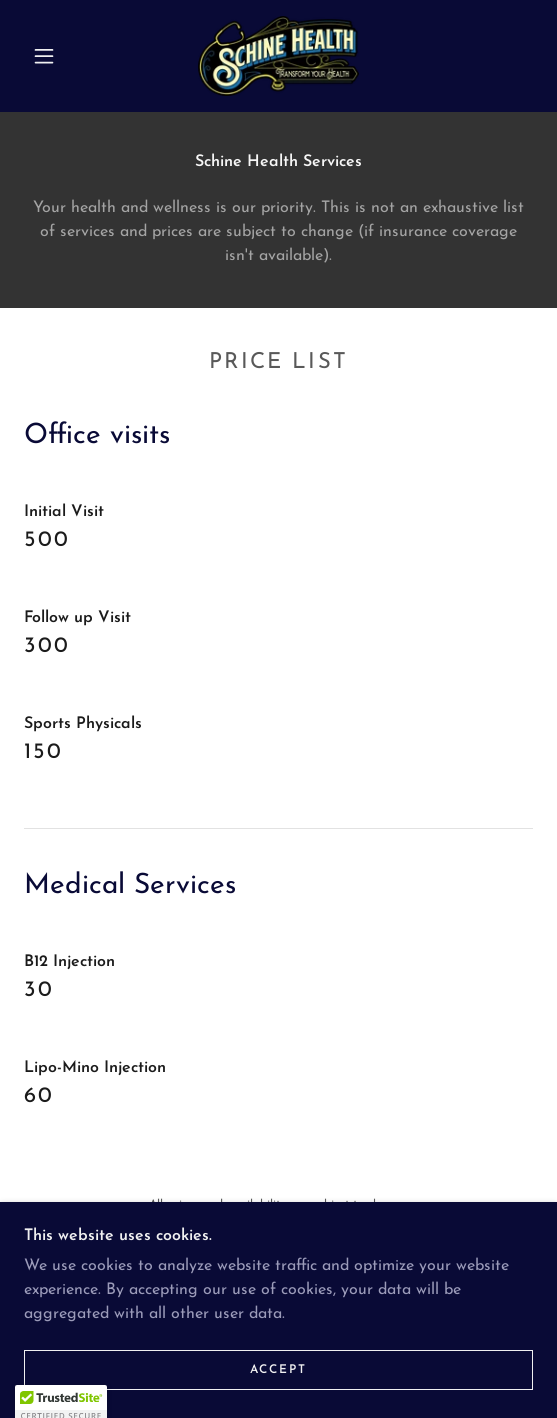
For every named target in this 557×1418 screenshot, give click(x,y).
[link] (279, 56)
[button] (49, 56)
